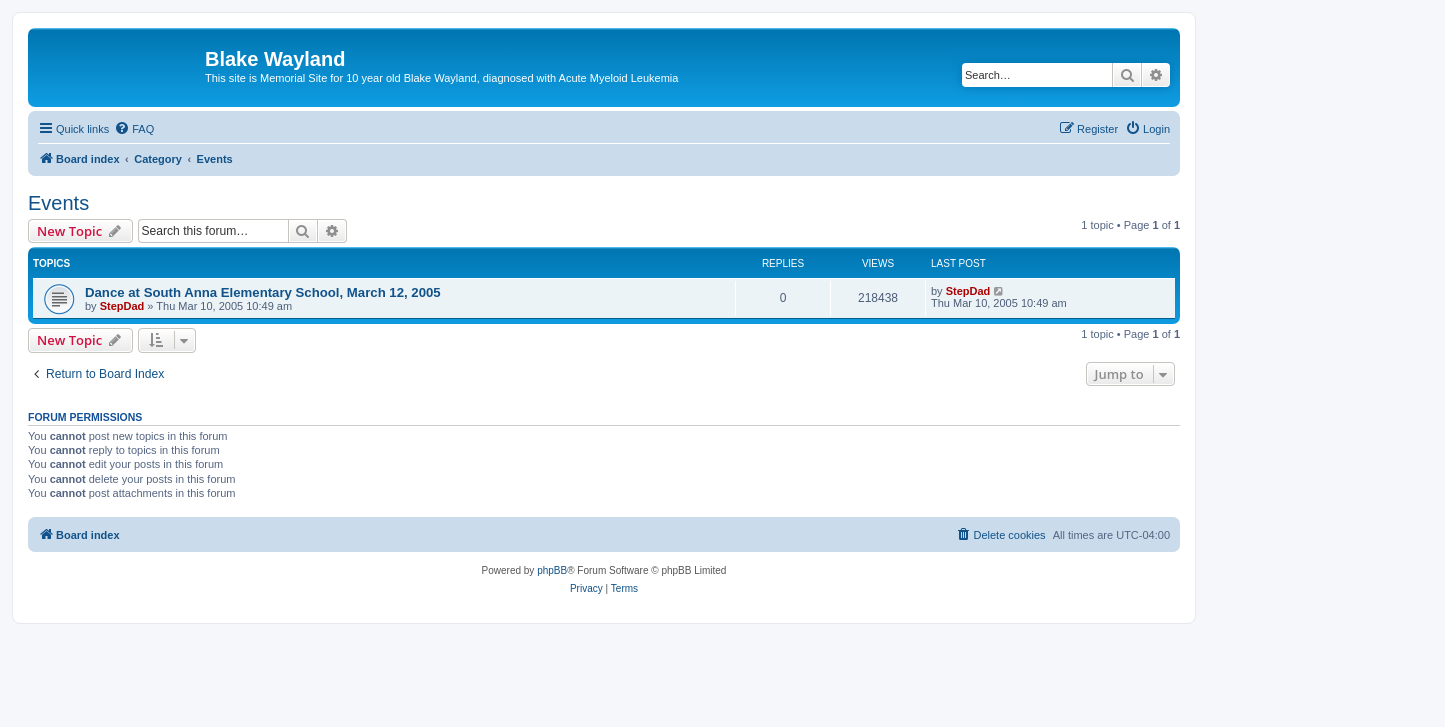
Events (58, 203)
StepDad (122, 306)
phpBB (552, 570)
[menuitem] (134, 129)
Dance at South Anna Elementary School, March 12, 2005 (263, 292)
